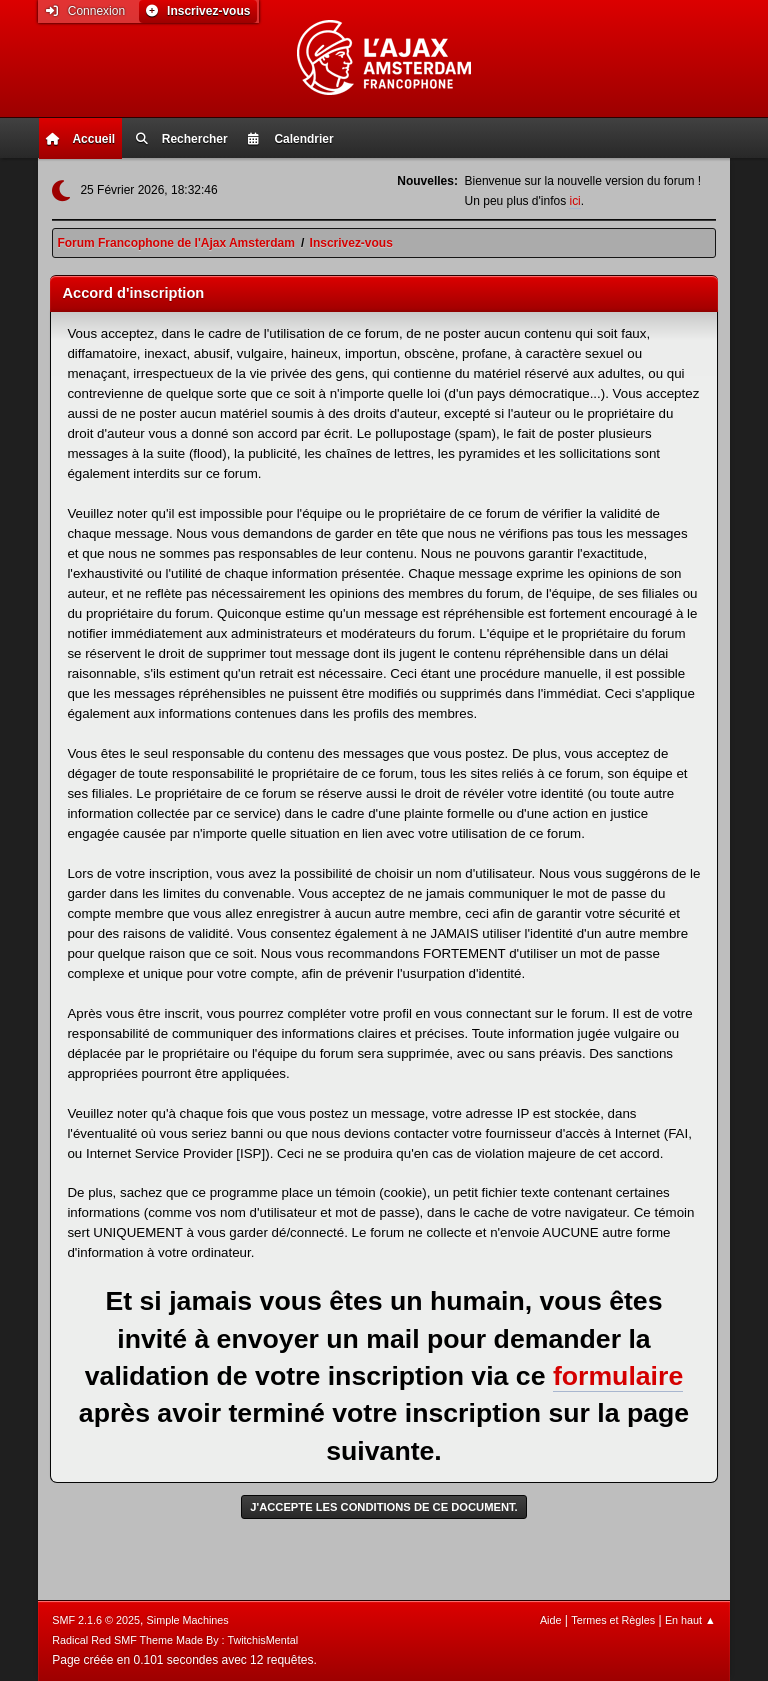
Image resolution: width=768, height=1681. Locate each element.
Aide (551, 1620)
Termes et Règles (613, 1620)
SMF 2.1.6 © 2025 (96, 1620)
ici (574, 201)
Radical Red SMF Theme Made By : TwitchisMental (175, 1640)
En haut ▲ (690, 1620)
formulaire (618, 1376)
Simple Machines (188, 1620)
